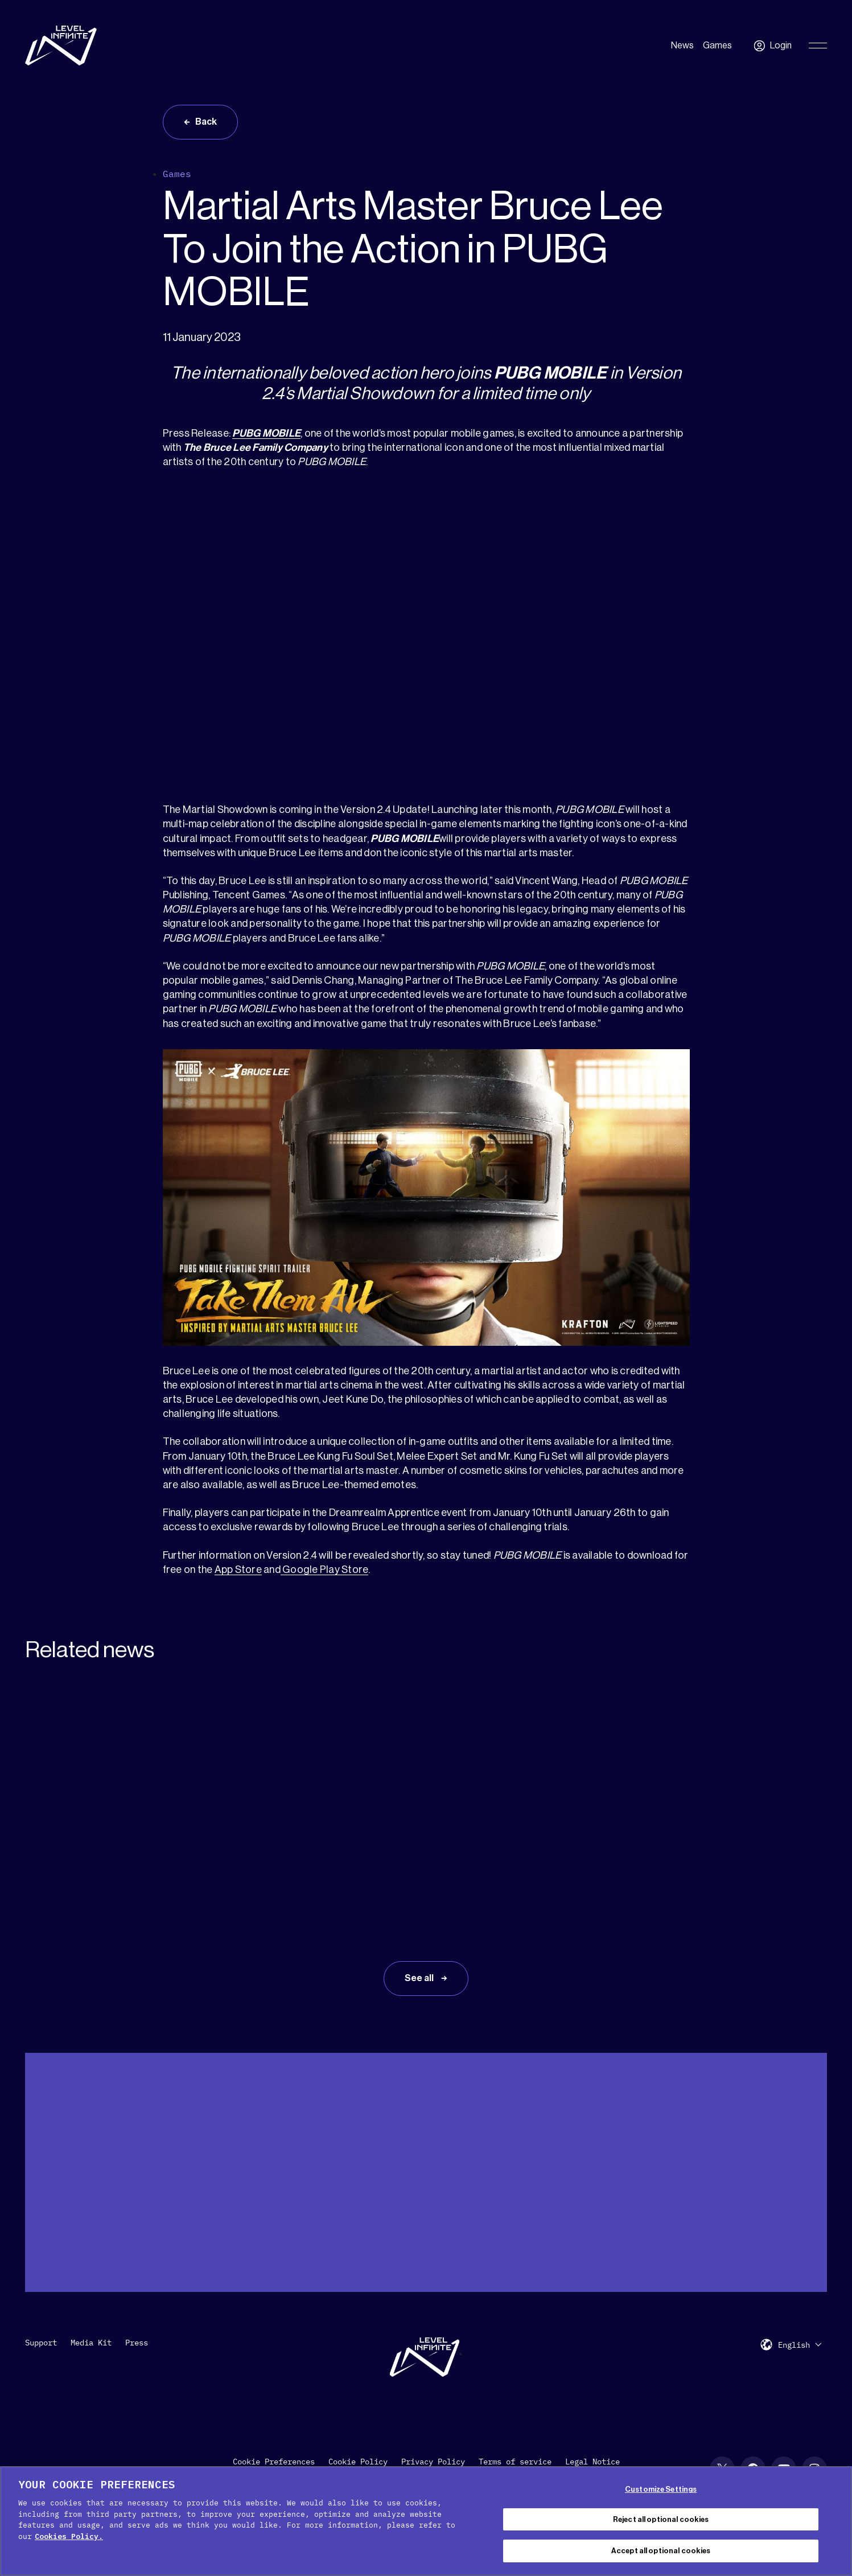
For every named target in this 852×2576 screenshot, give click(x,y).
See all (420, 1978)
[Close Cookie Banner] (833, 2519)
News (682, 45)
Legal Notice (592, 2461)
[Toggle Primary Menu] (818, 45)
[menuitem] (799, 2344)
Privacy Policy (433, 2461)
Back (206, 121)
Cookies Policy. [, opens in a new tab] (69, 2536)
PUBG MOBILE (266, 433)
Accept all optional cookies (661, 2550)
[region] (426, 2521)
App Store (238, 1569)
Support (41, 2342)
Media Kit (91, 2342)
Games (717, 45)
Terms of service (515, 2461)
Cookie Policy (358, 2461)
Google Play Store (325, 1569)
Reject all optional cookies (661, 2519)
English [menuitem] (794, 2345)
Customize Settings (661, 2489)
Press (136, 2342)
